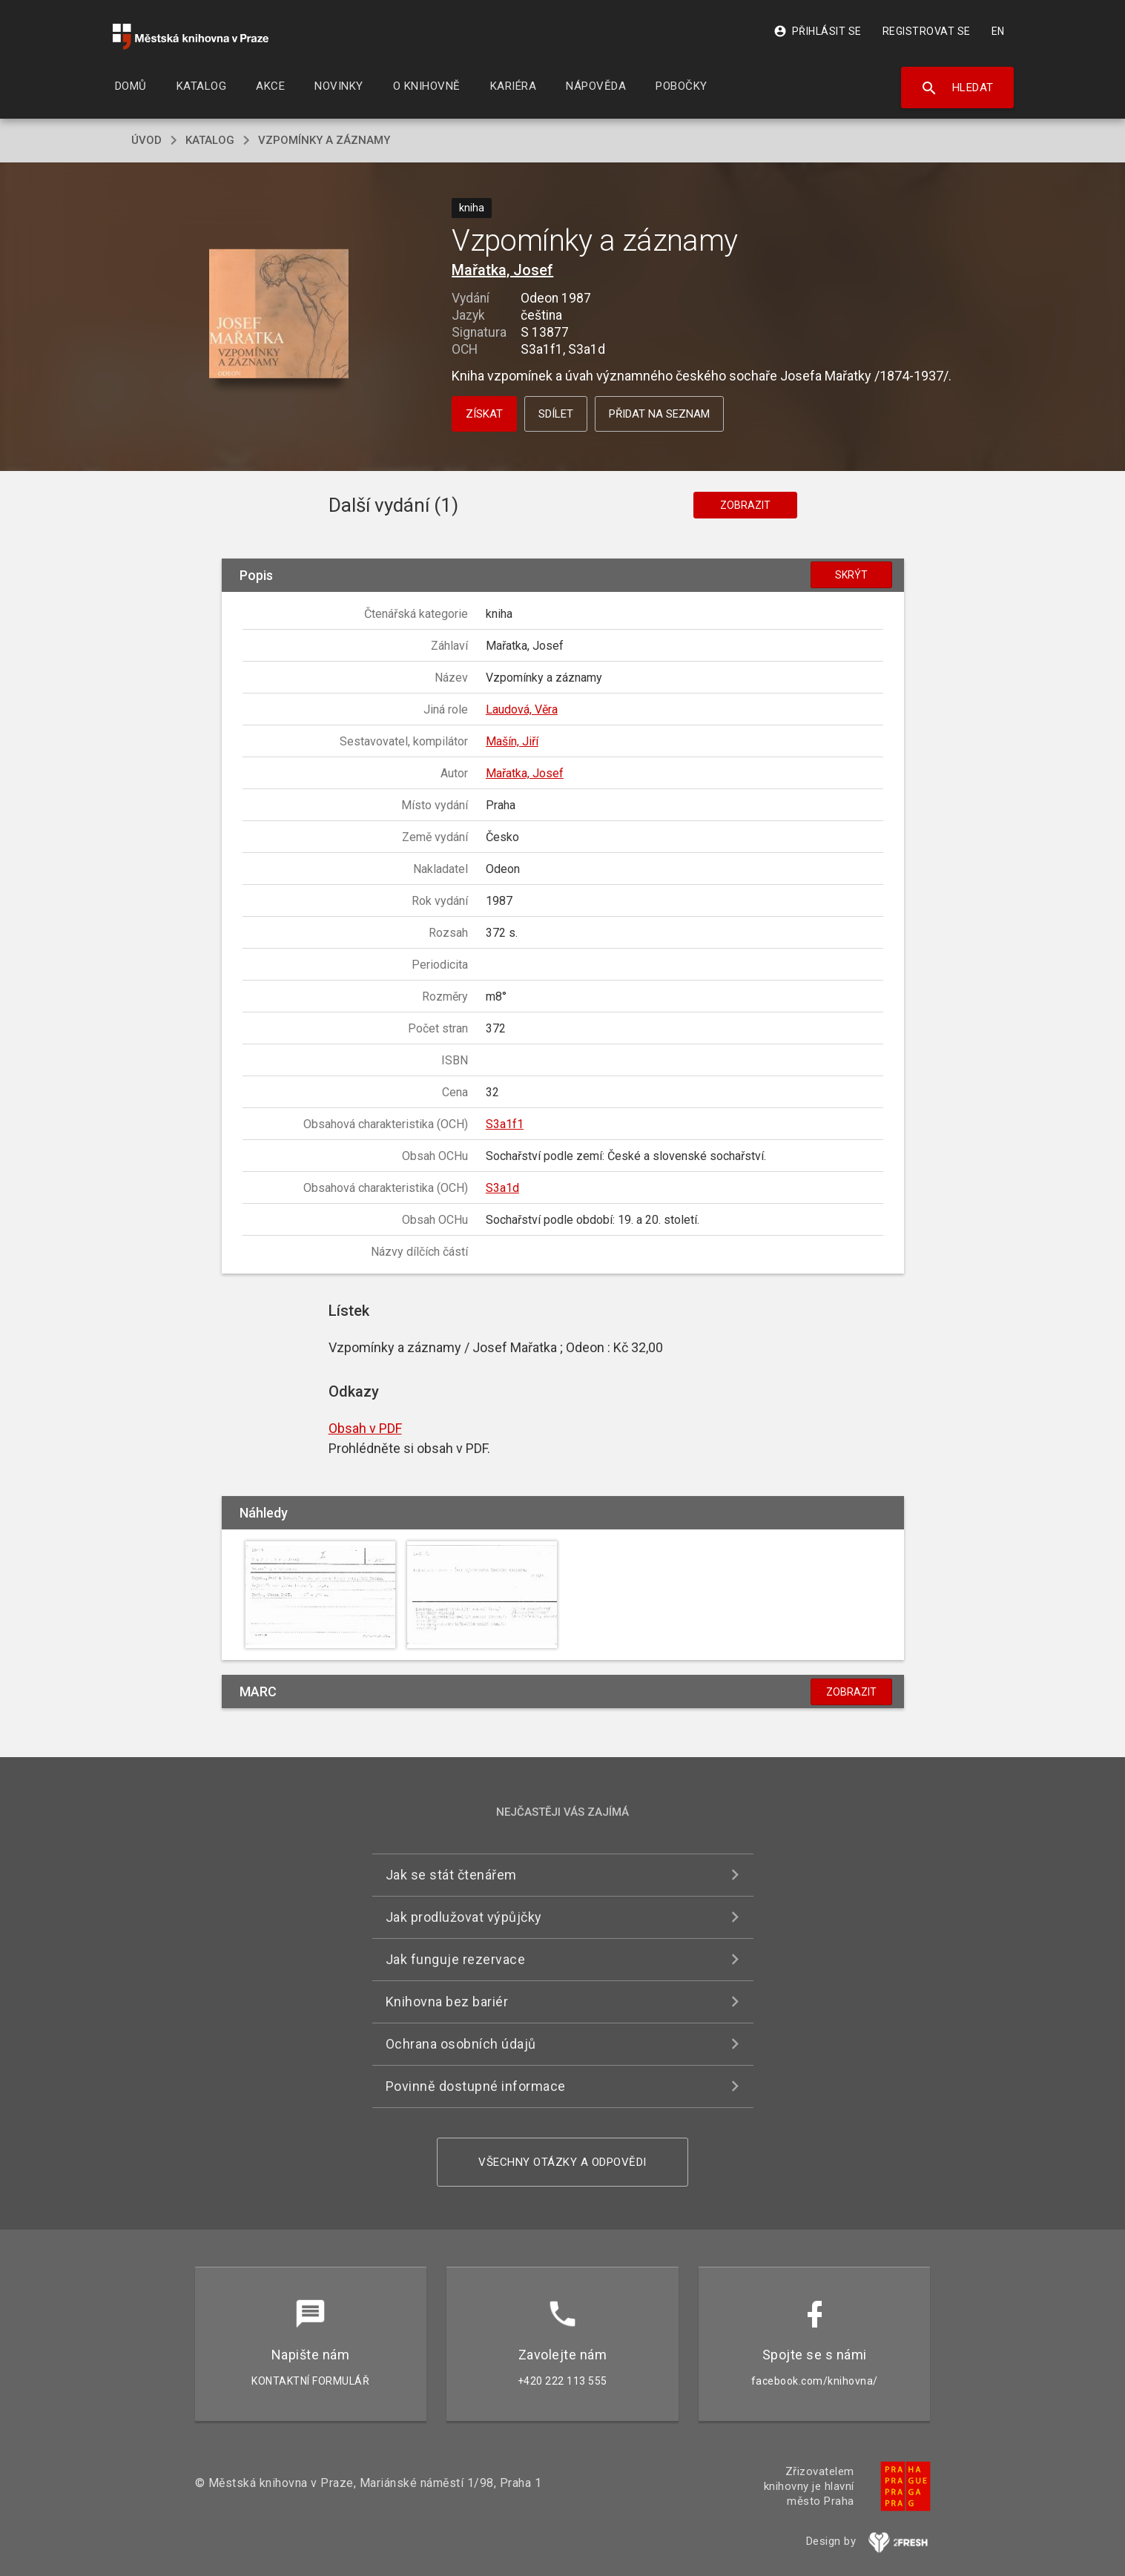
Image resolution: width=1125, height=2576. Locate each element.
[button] (278, 315)
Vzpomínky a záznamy (324, 140)
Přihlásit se (817, 31)
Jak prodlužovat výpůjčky (464, 1917)
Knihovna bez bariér (447, 2001)
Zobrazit (745, 505)
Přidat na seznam (659, 414)
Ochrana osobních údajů (461, 2044)
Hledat (957, 88)
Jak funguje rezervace (456, 1959)
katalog (209, 140)
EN (998, 31)
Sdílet (555, 414)
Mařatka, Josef (502, 270)
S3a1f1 (505, 1124)
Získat (484, 414)
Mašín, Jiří (512, 741)
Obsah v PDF (365, 1428)
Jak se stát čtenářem (451, 1874)
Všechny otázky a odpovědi (562, 2162)
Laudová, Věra (522, 709)
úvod (146, 140)
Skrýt (851, 575)
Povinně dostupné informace (476, 2086)
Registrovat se (926, 31)
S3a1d (502, 1188)
